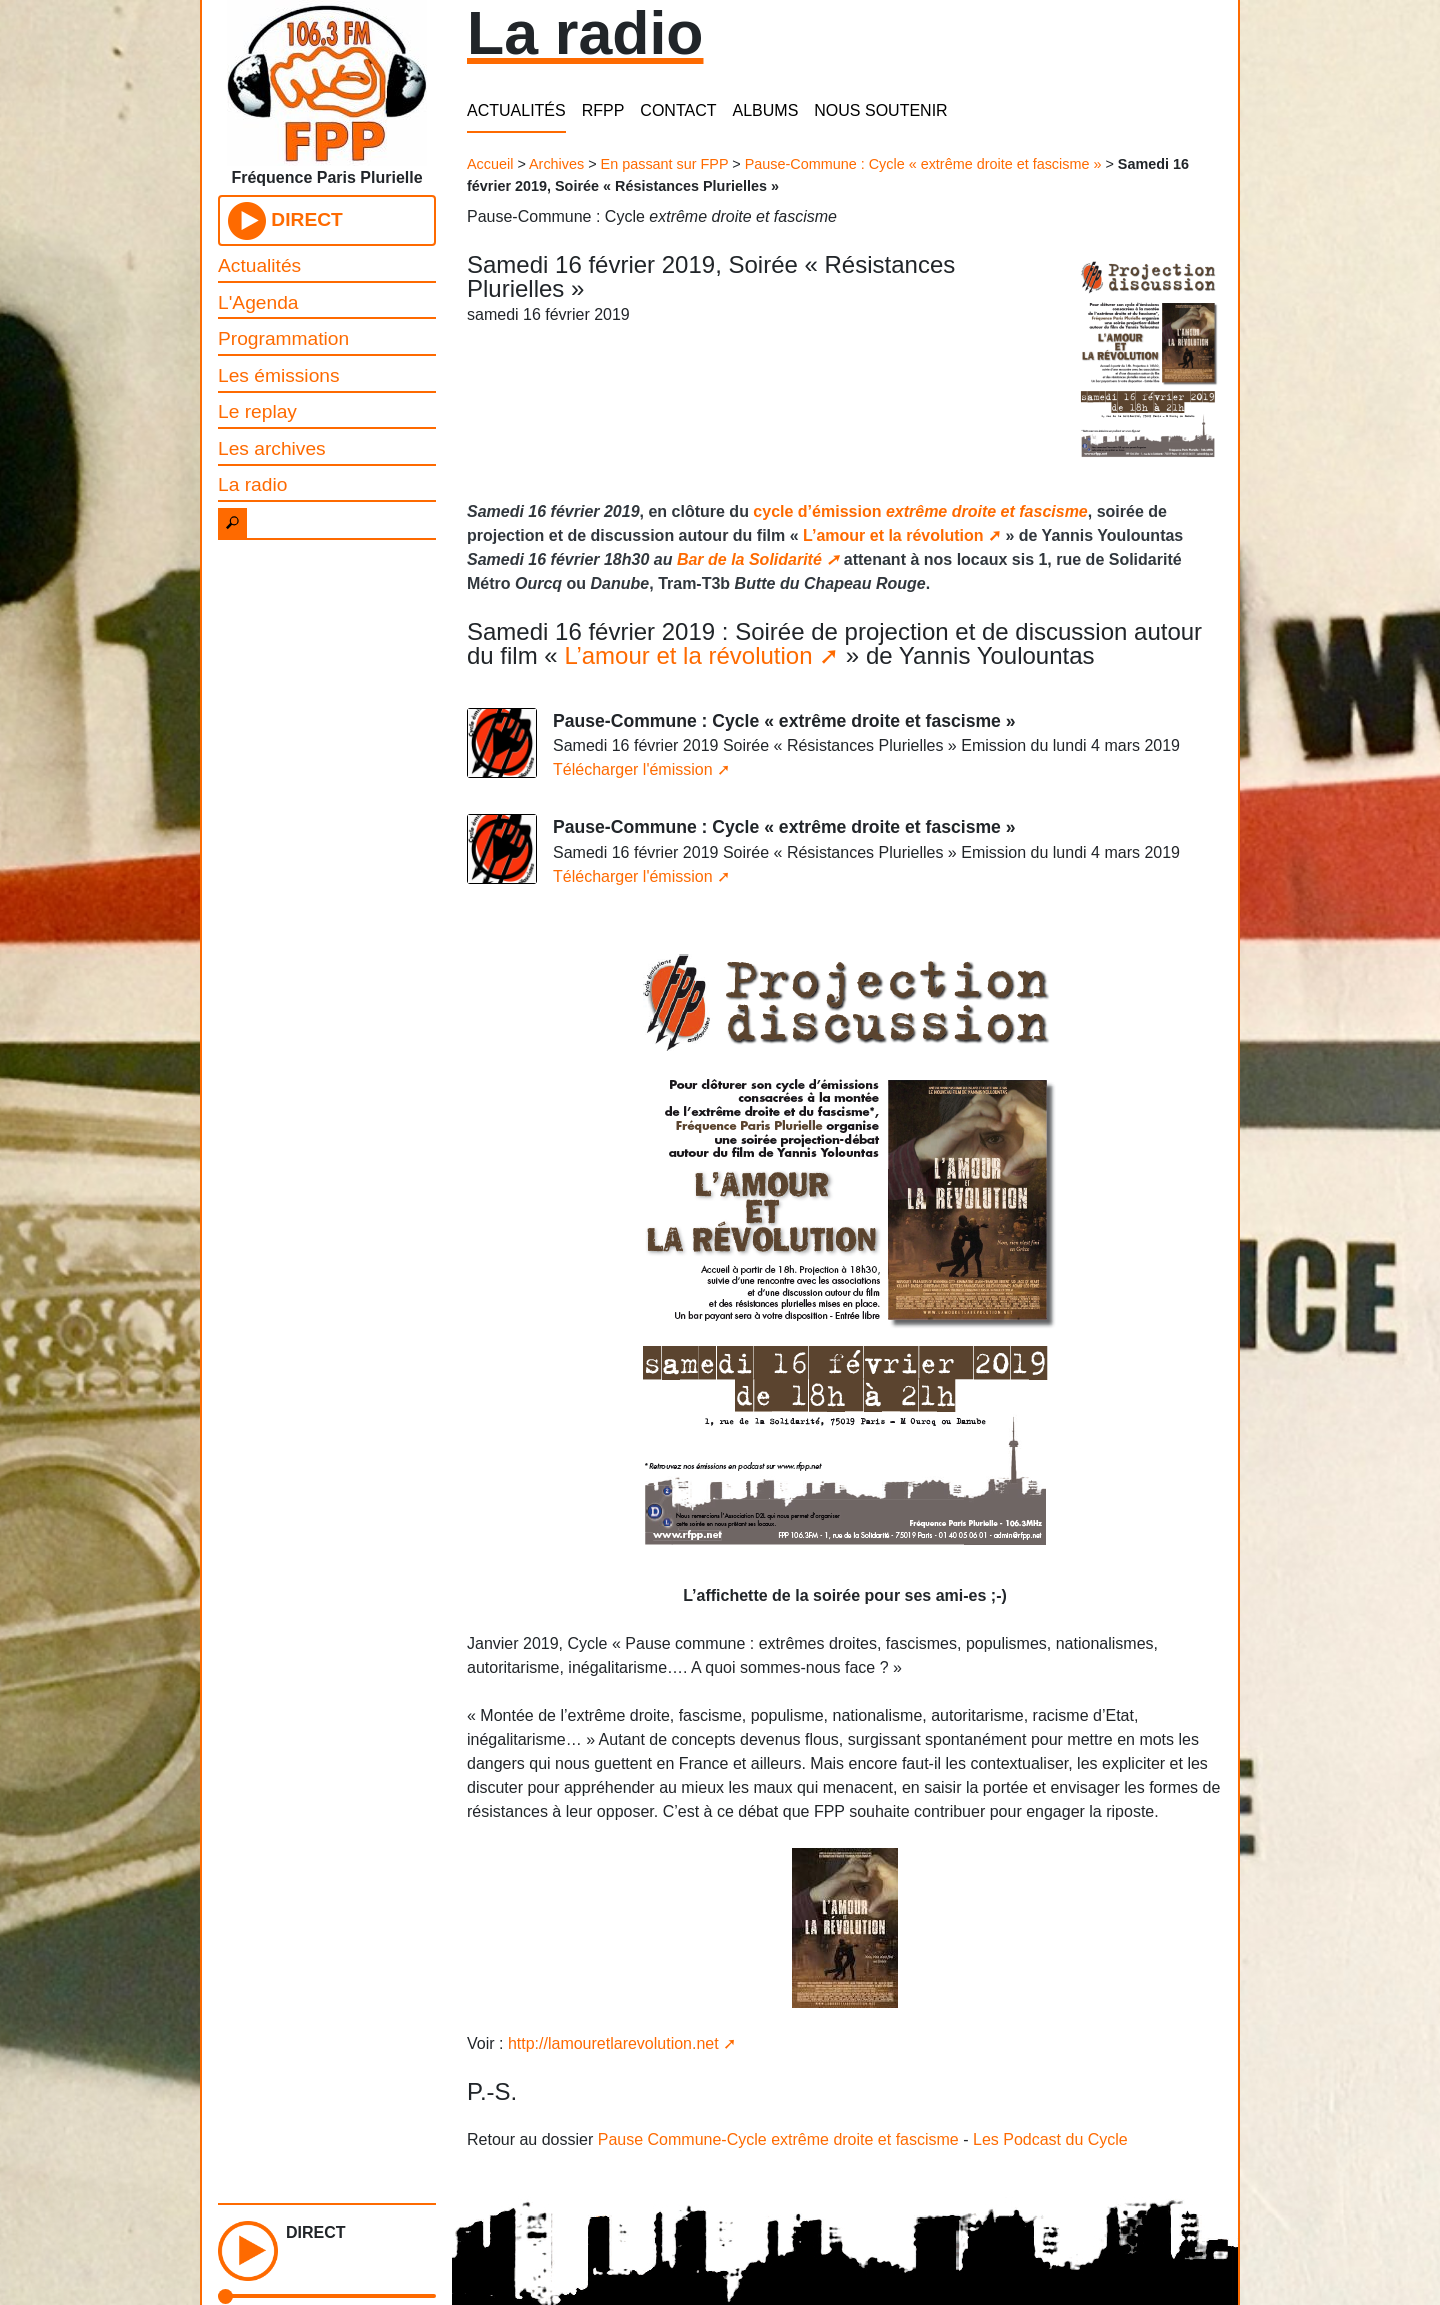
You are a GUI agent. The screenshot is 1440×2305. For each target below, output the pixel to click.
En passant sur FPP (665, 164)
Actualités (259, 265)
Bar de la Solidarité (749, 559)
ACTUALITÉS (516, 110)
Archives (556, 164)
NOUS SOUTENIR (880, 110)
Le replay (257, 411)
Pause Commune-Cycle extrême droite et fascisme (778, 2139)
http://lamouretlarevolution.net (613, 2043)
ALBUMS (766, 110)
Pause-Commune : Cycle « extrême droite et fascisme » (923, 164)
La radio (252, 484)
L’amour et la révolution (893, 535)
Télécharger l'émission (633, 769)
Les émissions (279, 375)
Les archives (272, 448)
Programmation (283, 338)
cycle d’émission (920, 511)
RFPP (603, 110)
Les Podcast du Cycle (1050, 2139)
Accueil (490, 164)
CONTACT (678, 110)
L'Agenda (258, 302)
